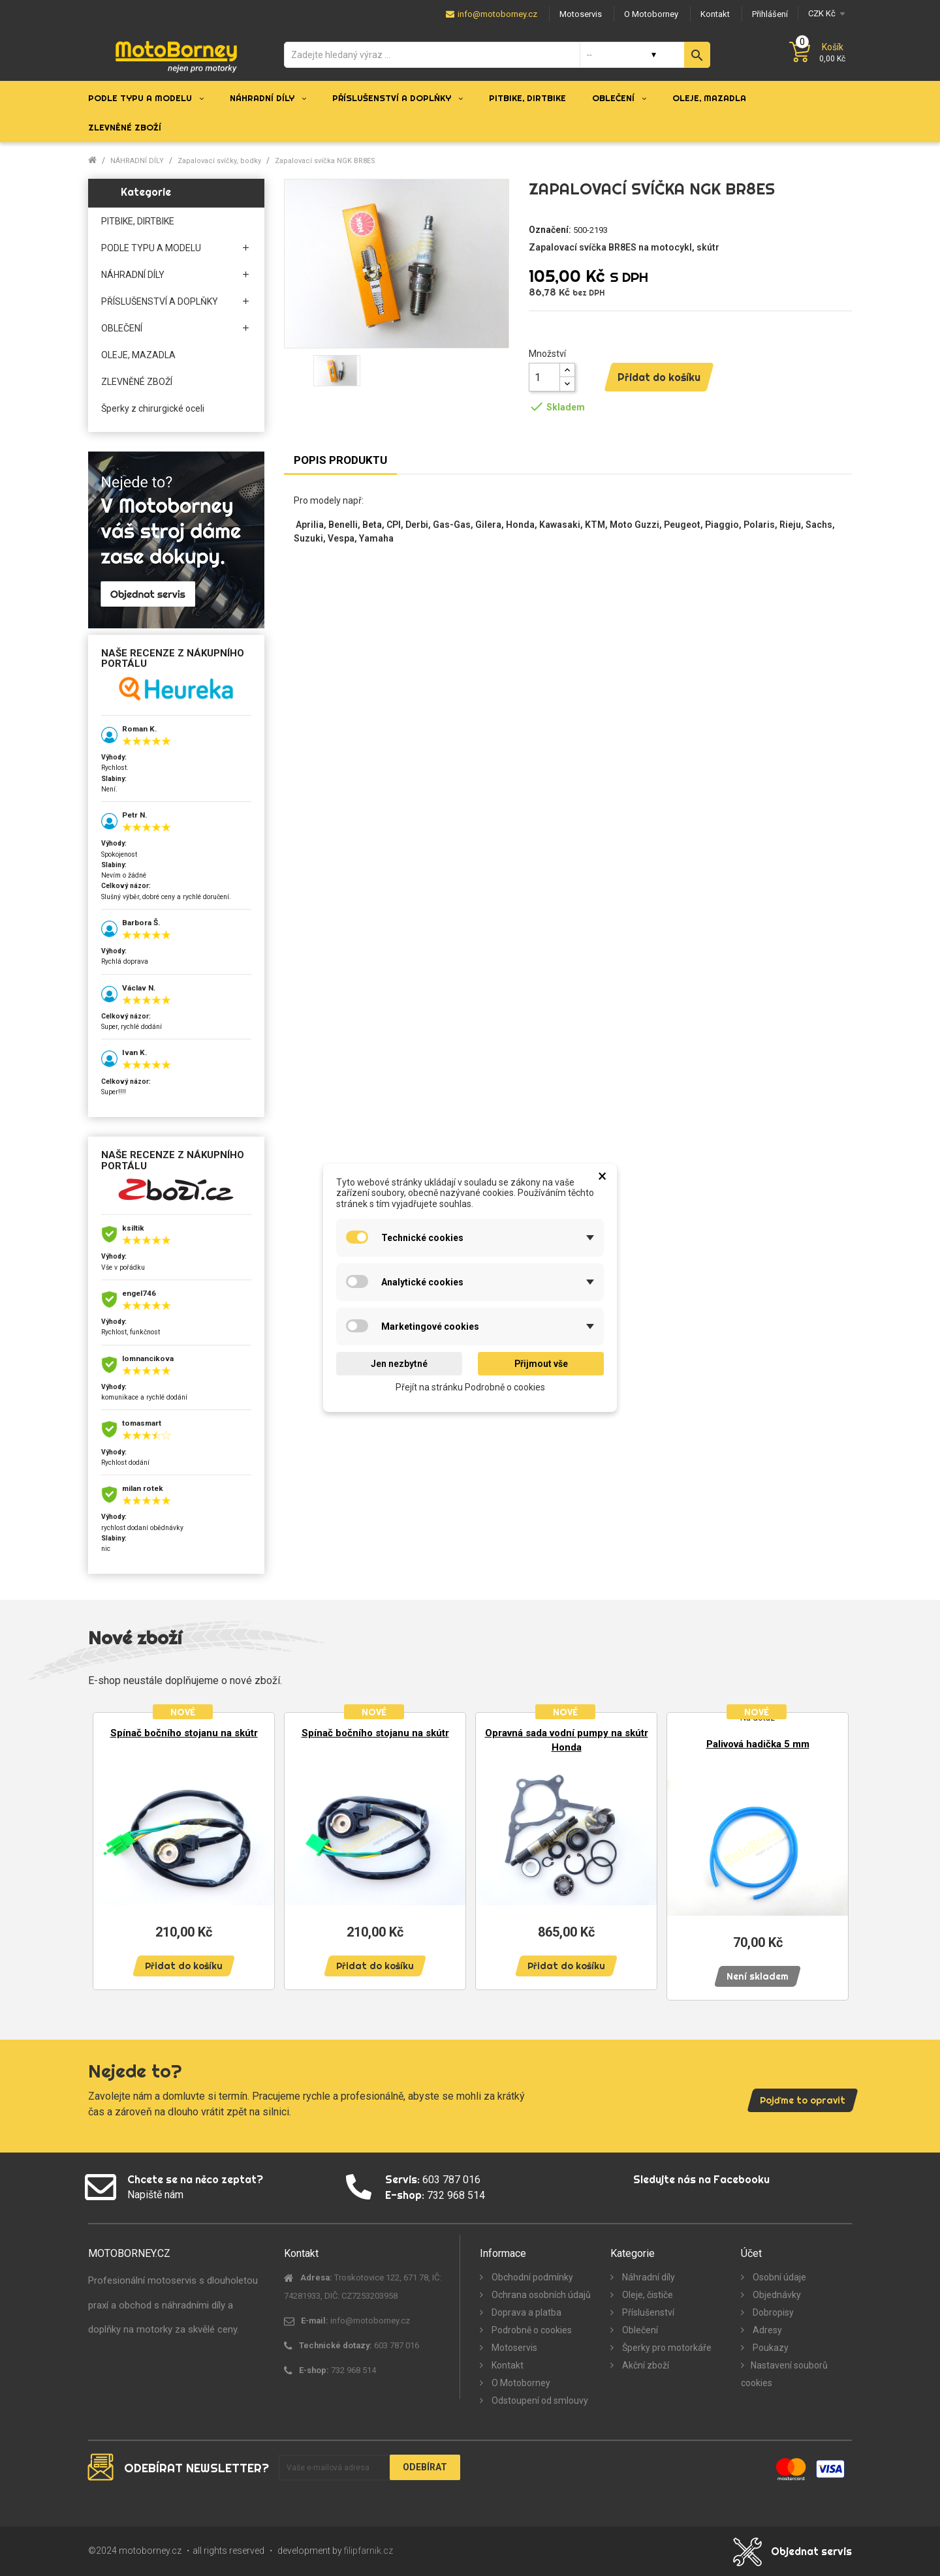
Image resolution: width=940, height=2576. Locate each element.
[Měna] (825, 13)
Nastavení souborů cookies (784, 2374)
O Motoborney (520, 2383)
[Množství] (544, 377)
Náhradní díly (647, 2277)
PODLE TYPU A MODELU (151, 248)
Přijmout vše (541, 1363)
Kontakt (507, 2365)
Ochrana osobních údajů (540, 2295)
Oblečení (639, 2330)
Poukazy (770, 2347)
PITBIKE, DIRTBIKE (137, 221)
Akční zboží (644, 2365)
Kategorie (146, 191)
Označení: (550, 229)
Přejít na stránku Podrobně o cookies (470, 1387)
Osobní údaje (778, 2277)
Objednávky (776, 2295)
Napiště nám (155, 2194)
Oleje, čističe (646, 2295)
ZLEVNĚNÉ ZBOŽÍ (136, 381)
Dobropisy (772, 2312)
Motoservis (513, 2347)
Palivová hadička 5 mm (757, 1744)
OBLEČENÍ (121, 328)
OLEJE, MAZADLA (138, 355)
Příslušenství (647, 2312)
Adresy (766, 2330)
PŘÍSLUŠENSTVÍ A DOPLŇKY (159, 301)
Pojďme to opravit (802, 2100)
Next (832, 1850)
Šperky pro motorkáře (666, 2347)
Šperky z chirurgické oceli (152, 408)
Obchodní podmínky (531, 2277)
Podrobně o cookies (531, 2330)
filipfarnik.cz (368, 2550)
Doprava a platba (525, 2312)
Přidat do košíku (659, 377)
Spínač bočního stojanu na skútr (184, 1733)
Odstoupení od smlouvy (539, 2400)
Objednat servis (811, 2551)
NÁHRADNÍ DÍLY (132, 274)
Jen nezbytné (399, 1363)
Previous (107, 1850)
